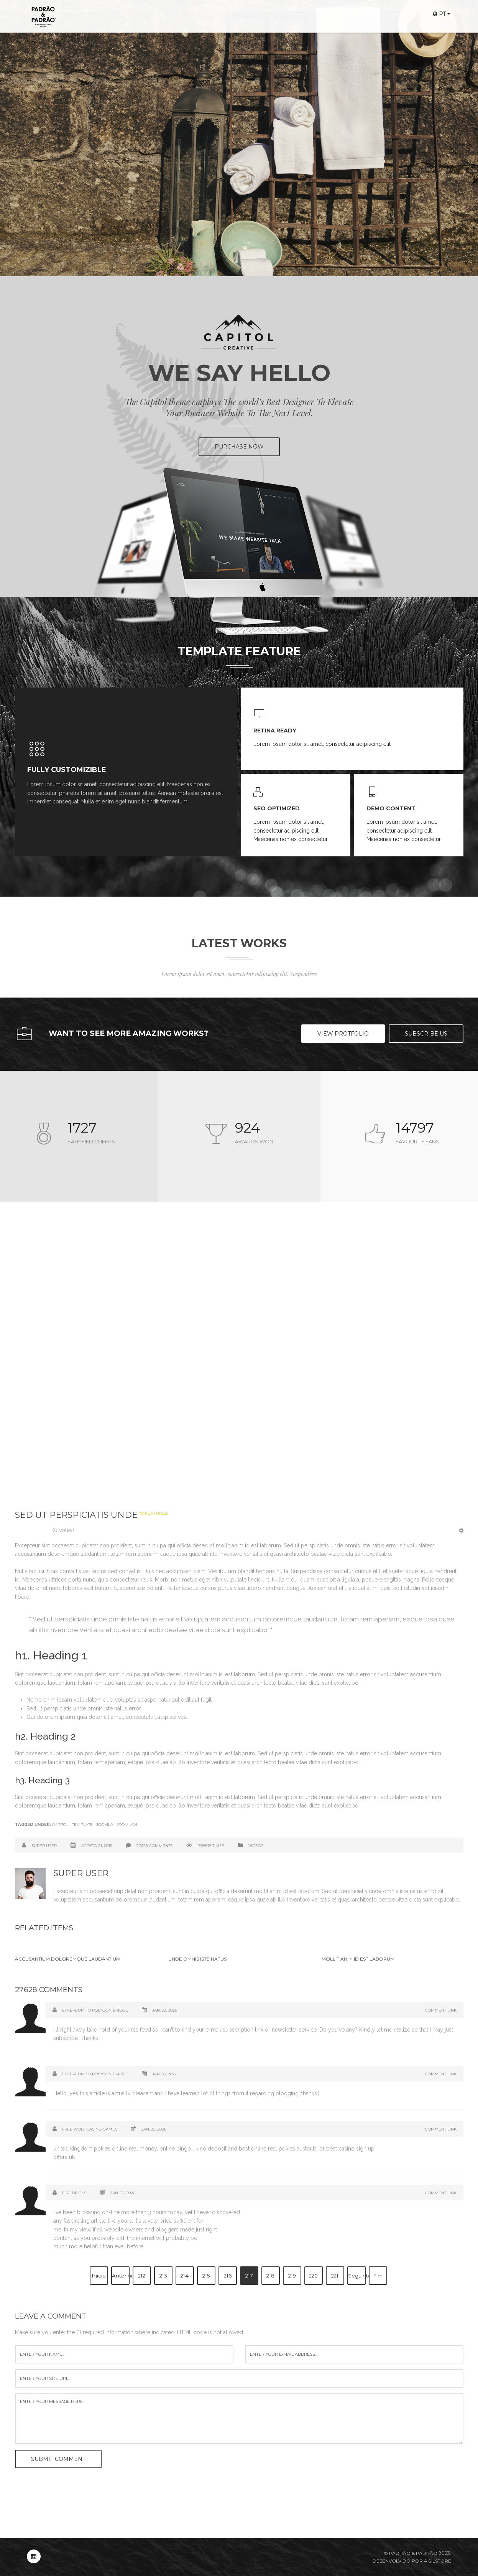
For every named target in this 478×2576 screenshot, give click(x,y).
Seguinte (357, 2276)
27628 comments (154, 1845)
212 (141, 2276)
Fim (378, 2276)
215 (206, 2276)
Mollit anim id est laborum (358, 1959)
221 (334, 2276)
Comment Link (441, 2010)
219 (292, 2276)
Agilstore (437, 2561)
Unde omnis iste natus (197, 1959)
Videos (255, 1845)
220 (313, 2276)
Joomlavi (127, 1824)
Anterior (121, 2276)
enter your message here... (239, 2418)
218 (270, 2276)
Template (82, 1824)
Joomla (104, 1824)
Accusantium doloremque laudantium (67, 1959)
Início (99, 2276)
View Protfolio (343, 1033)
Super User (44, 1845)
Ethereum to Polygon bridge (95, 2010)
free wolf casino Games (89, 2129)
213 (163, 2276)
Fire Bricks (74, 2192)
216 (228, 2276)
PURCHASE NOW (239, 446)
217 (249, 2276)
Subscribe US (426, 1033)
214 (185, 2276)
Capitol (60, 1824)
